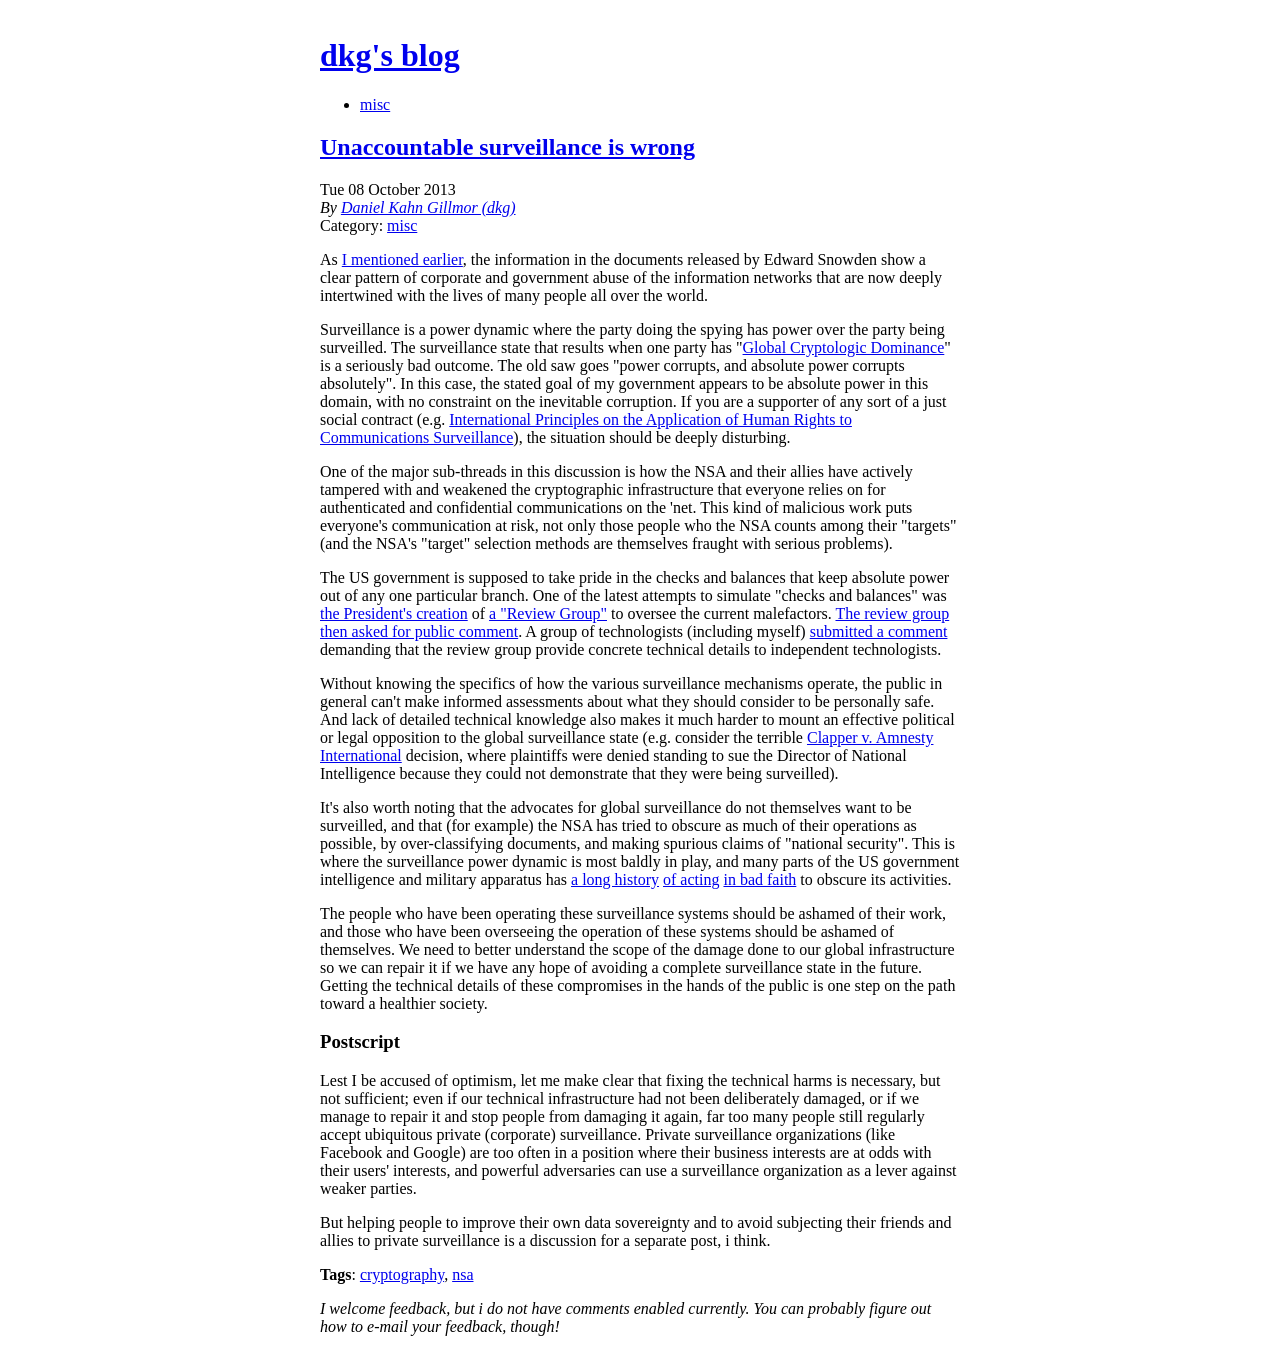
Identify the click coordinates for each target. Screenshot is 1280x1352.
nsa (462, 1274)
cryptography (402, 1274)
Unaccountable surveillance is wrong (507, 147)
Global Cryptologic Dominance (844, 347)
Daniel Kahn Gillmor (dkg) (428, 207)
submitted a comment (879, 631)
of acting (691, 879)
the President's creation (394, 613)
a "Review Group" (548, 613)
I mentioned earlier (402, 259)
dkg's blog (390, 55)
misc (375, 104)
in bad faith (759, 879)
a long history (615, 879)
